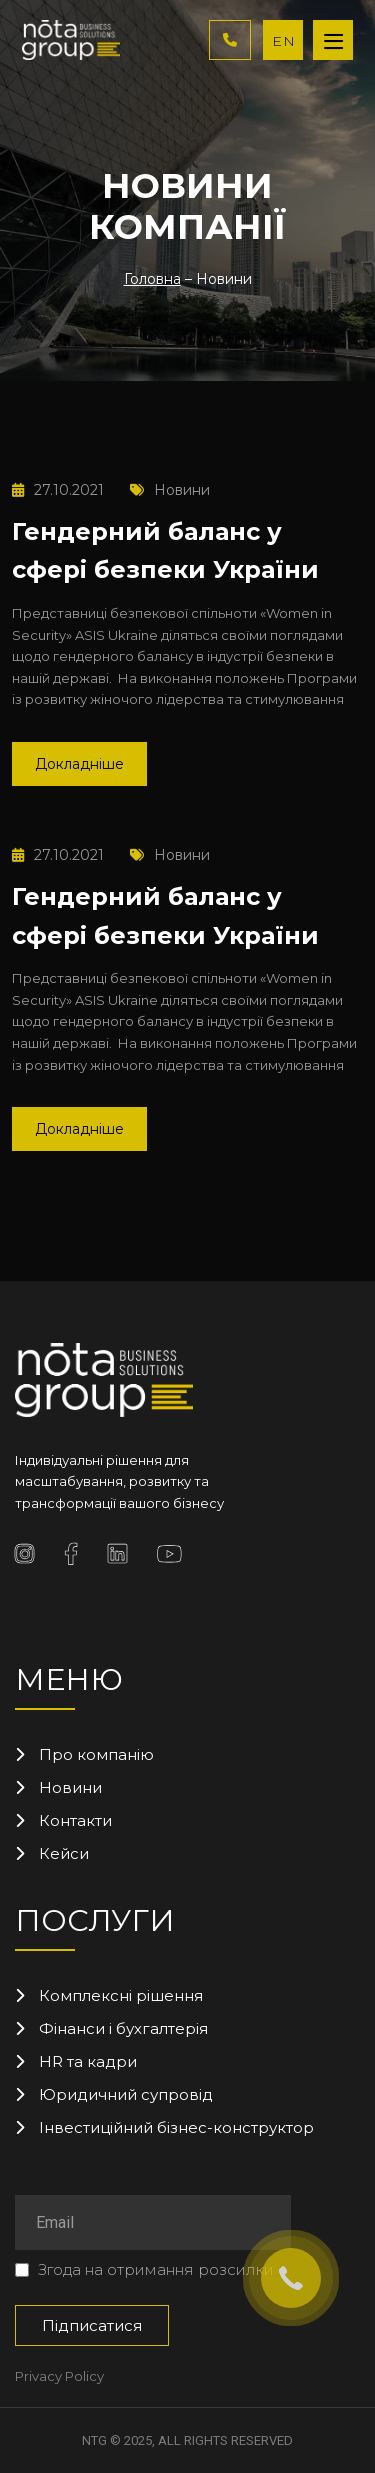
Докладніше (79, 764)
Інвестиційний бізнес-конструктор (176, 2127)
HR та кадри (88, 2061)
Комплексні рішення (121, 1995)
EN (284, 41)
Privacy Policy (59, 2376)
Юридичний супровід (126, 2094)
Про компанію (96, 1754)
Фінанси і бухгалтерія (123, 2028)
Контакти (75, 1820)
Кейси (64, 1853)
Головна (152, 279)
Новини (170, 490)
